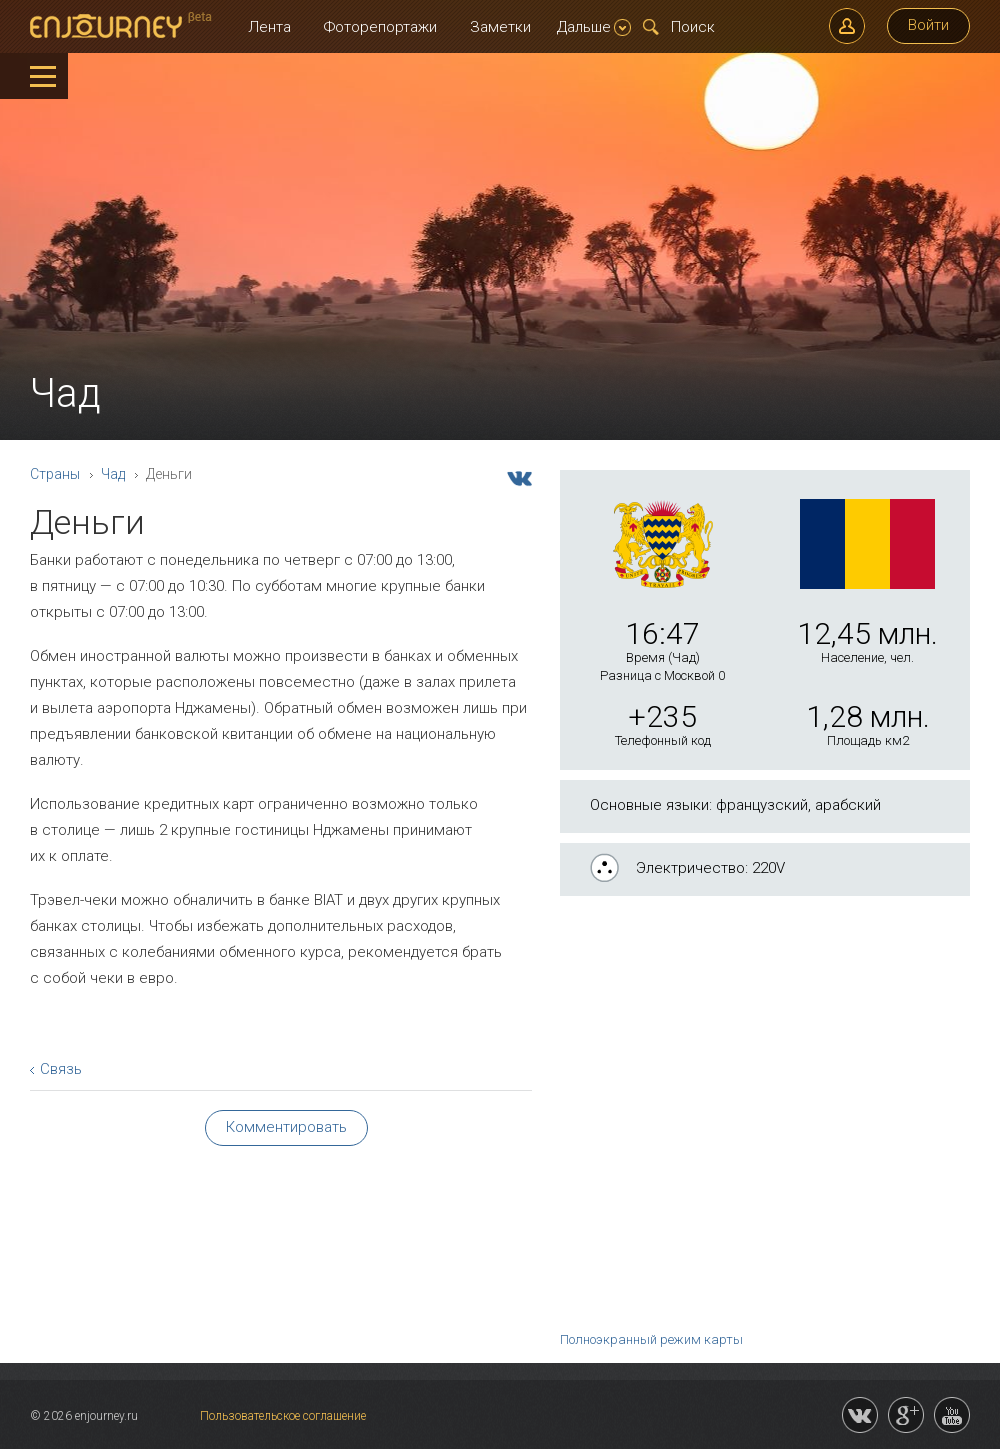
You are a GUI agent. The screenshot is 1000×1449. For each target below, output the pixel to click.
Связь (61, 1069)
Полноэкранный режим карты (651, 1339)
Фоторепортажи (380, 27)
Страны (55, 474)
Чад (113, 474)
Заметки (500, 27)
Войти (928, 25)
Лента (269, 27)
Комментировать (286, 1127)
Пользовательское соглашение (283, 1416)
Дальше (594, 27)
